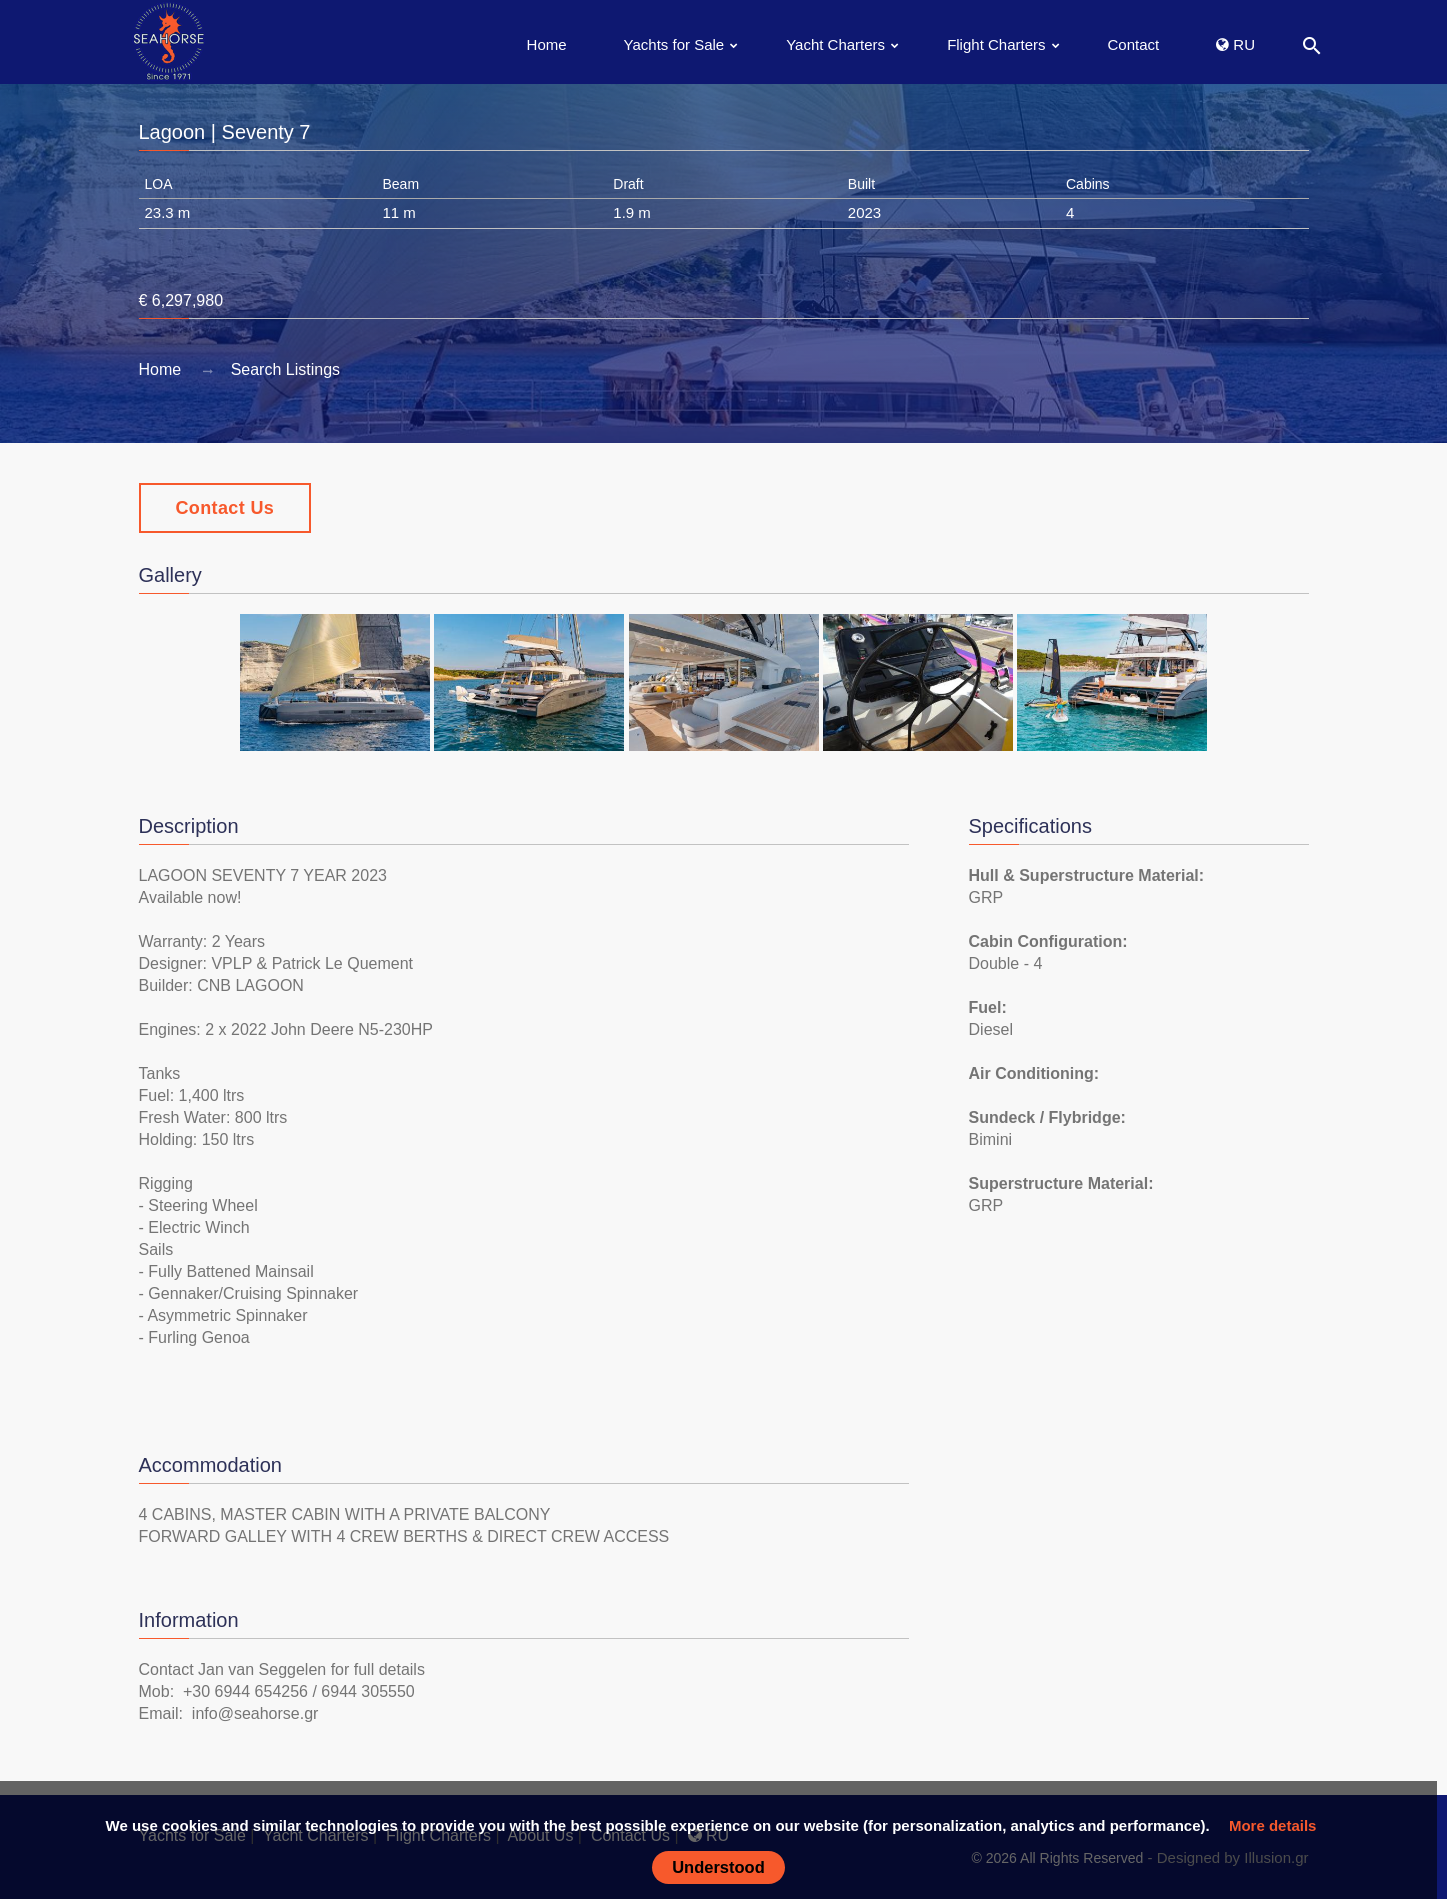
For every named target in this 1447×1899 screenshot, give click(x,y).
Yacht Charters (835, 44)
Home (547, 44)
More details (1273, 1825)
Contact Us (225, 508)
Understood (718, 1867)
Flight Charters (996, 44)
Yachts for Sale (674, 44)
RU (1235, 44)
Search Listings (285, 369)
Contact (1134, 44)
